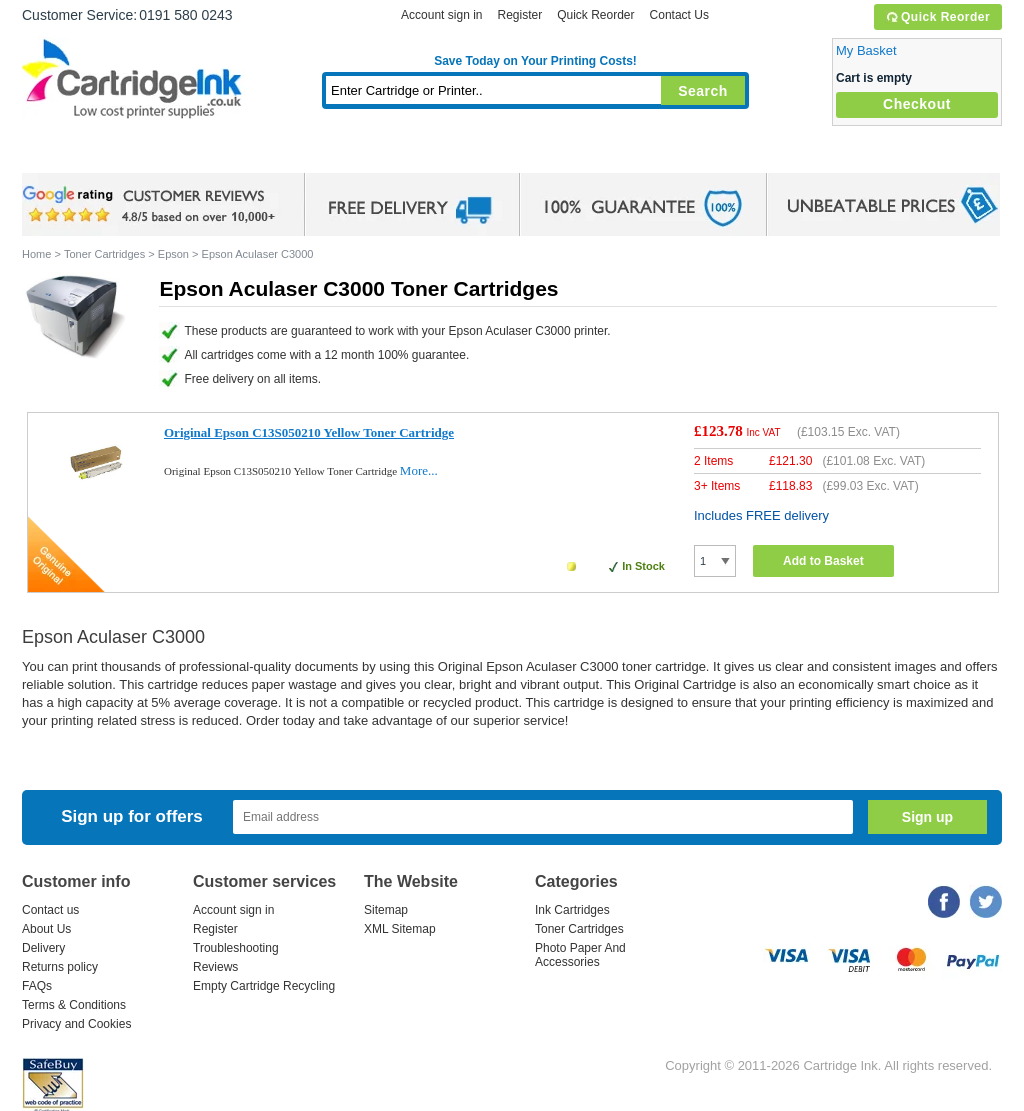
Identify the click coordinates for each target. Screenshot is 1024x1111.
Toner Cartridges (328, 154)
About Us (46, 929)
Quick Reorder (937, 17)
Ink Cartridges (174, 154)
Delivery (43, 948)
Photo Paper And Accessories (580, 955)
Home (62, 154)
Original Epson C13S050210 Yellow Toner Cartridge (309, 432)
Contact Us (679, 15)
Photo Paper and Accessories (540, 154)
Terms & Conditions (74, 1005)
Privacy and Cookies (76, 1024)
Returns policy (60, 967)
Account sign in (441, 15)
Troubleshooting (236, 948)
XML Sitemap (400, 929)
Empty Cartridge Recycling (264, 986)
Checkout (917, 104)
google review (152, 205)
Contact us (50, 910)
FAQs (37, 986)
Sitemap (386, 910)
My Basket (866, 50)
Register (519, 15)
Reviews (215, 967)
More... (419, 470)
